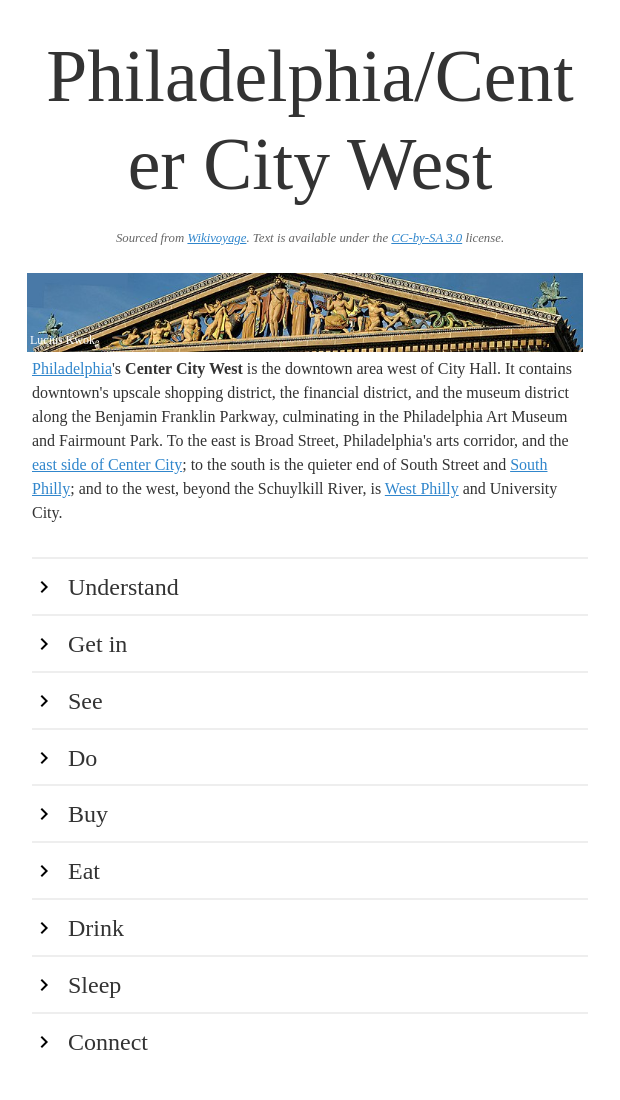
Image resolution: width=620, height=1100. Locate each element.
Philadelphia (72, 368)
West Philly (422, 488)
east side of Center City (107, 464)
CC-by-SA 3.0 (426, 238)
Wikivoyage (216, 238)
